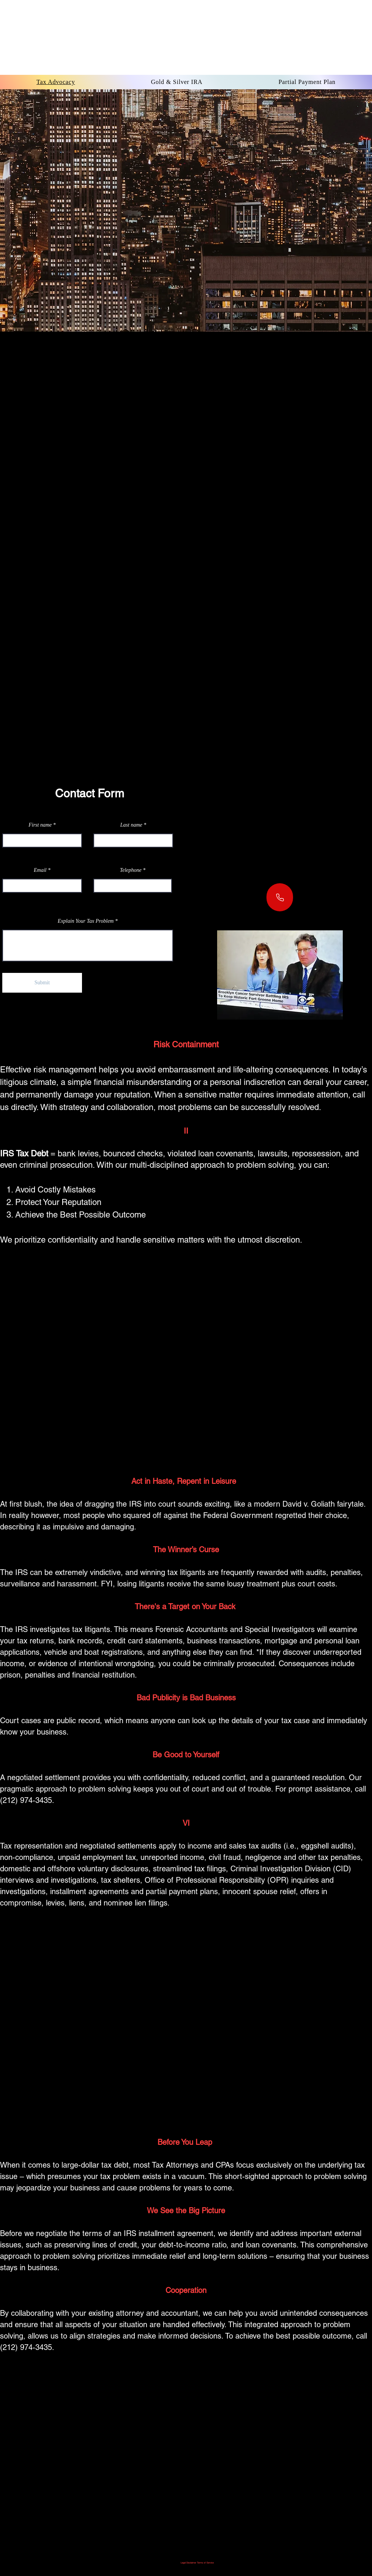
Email (40, 870)
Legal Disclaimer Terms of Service (197, 2562)
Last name (131, 825)
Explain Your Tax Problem (86, 921)
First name (40, 825)
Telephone (131, 870)
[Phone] (279, 897)
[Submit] (42, 983)
